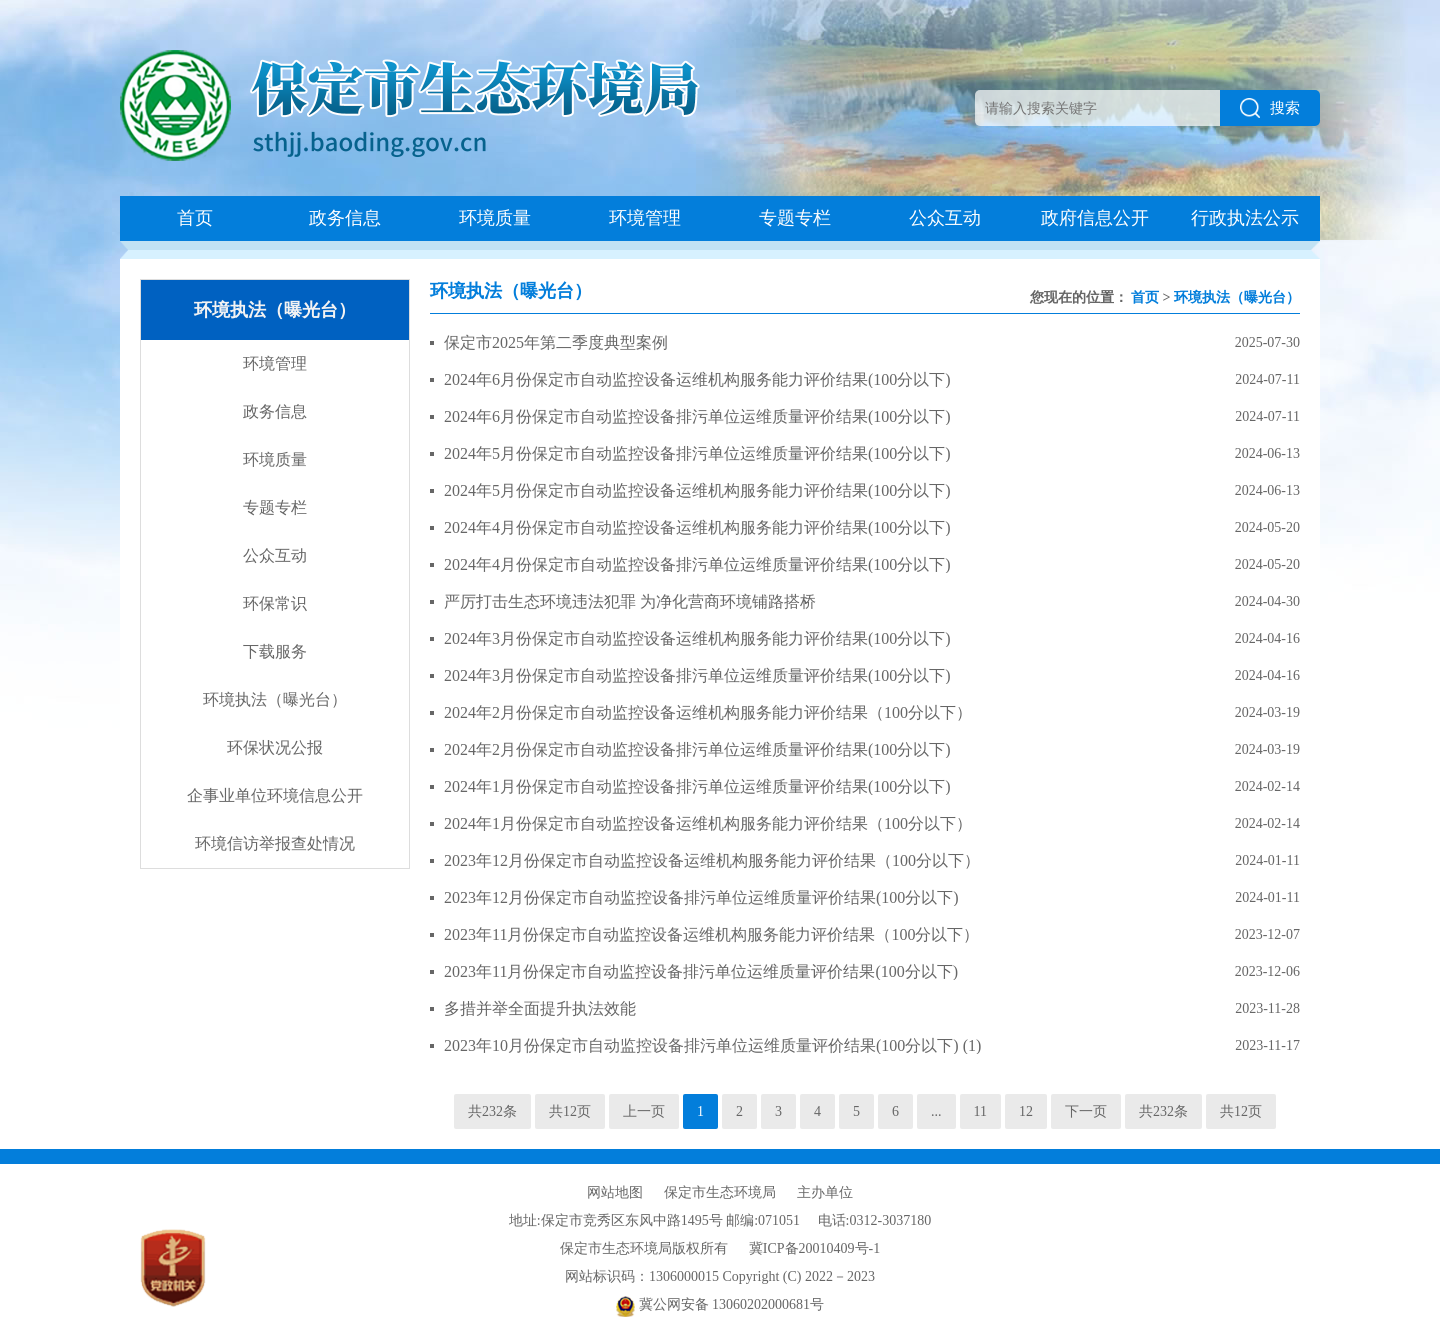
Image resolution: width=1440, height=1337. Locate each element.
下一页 (1086, 1111)
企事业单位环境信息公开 (275, 795)
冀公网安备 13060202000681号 (720, 1304)
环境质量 (495, 218)
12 (1026, 1111)
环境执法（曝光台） (275, 699)
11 (980, 1111)
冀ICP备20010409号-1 (814, 1248)
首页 (195, 218)
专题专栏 (795, 218)
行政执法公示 (1245, 218)
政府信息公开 (1095, 218)
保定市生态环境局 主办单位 (758, 1192)
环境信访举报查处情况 (275, 843)
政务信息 (345, 218)
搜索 (1270, 108)
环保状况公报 (275, 747)
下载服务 (275, 651)
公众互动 (945, 218)
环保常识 (275, 603)
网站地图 (615, 1192)
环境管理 (645, 218)
